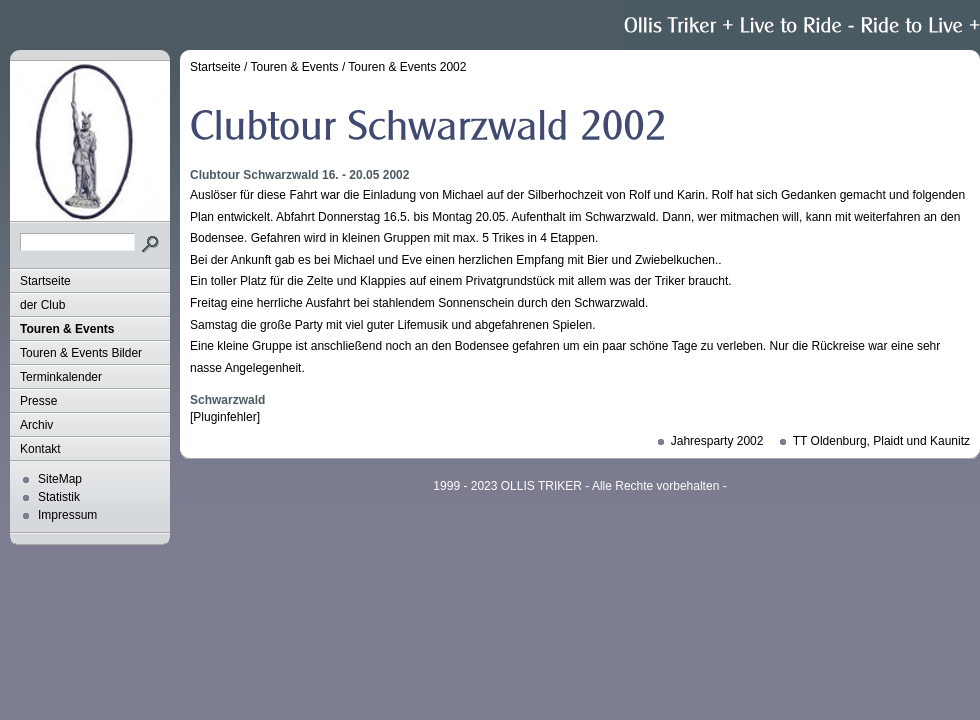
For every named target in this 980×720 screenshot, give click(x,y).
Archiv (36, 425)
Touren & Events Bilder (81, 353)
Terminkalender (61, 377)
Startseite (45, 281)
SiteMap (60, 479)
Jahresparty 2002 (717, 441)
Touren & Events (67, 329)
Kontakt (40, 449)
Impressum (67, 515)
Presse (38, 401)
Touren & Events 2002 (407, 67)
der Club (42, 305)
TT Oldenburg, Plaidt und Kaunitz (881, 441)
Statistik (59, 497)
